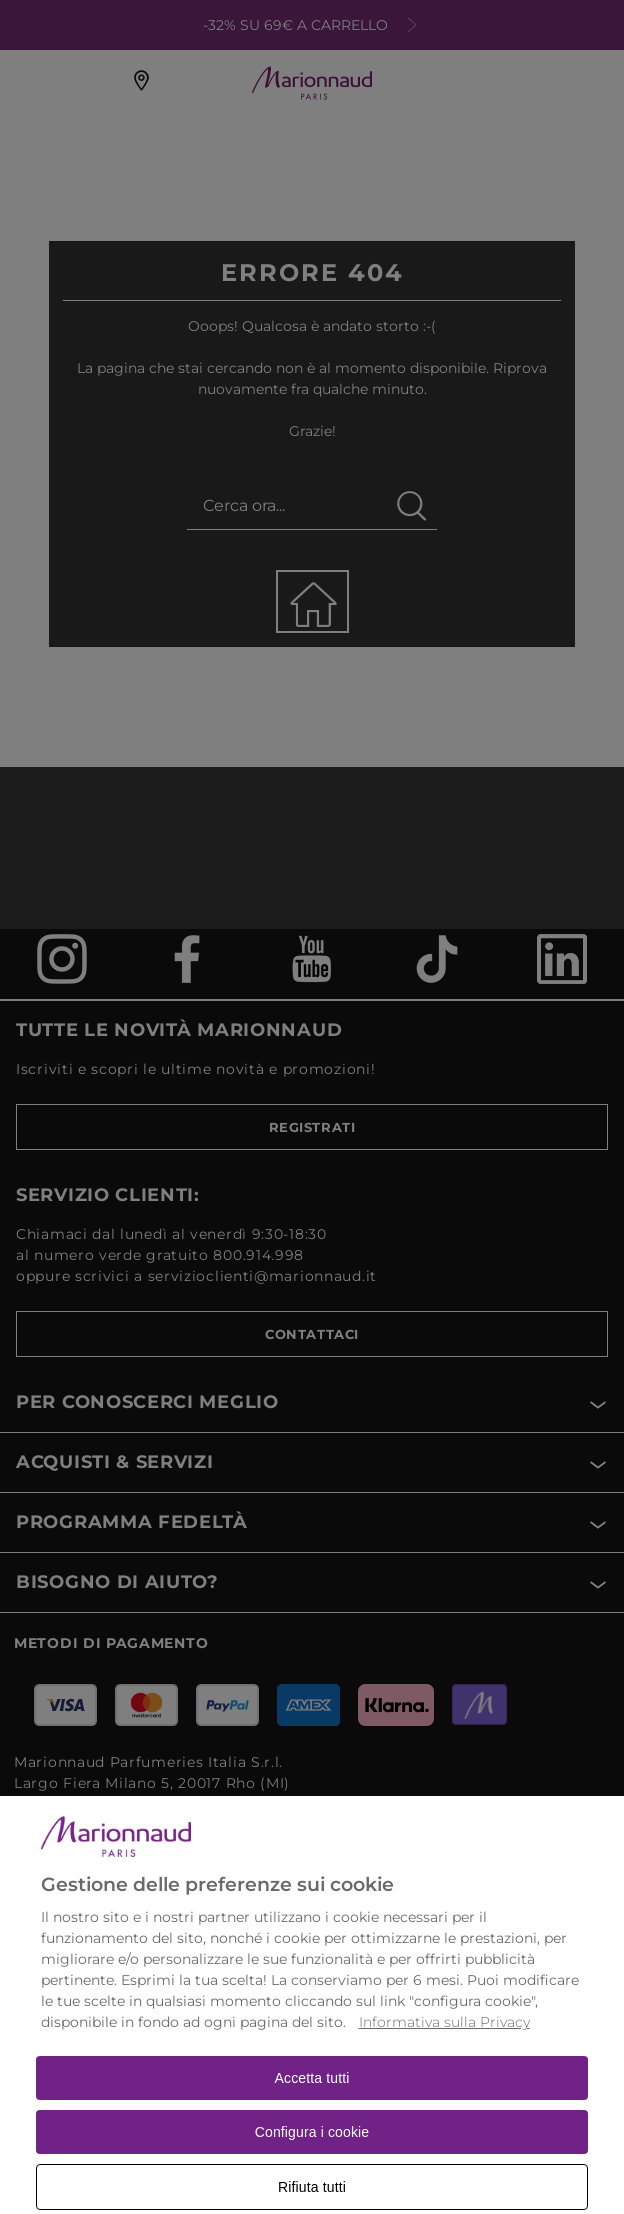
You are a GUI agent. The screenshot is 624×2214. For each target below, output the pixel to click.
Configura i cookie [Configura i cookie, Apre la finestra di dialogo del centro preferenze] (312, 2150)
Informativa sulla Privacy (444, 2040)
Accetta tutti (312, 2096)
